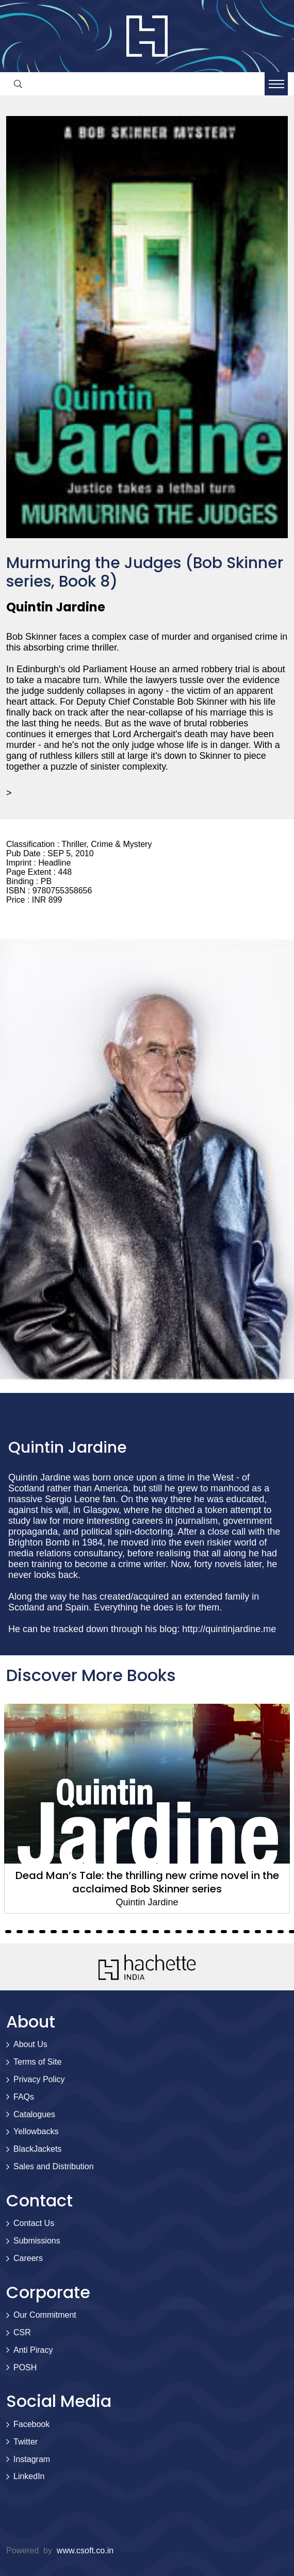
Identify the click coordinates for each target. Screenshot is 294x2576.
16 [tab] (42, 1931)
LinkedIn (29, 2476)
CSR (22, 2332)
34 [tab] (246, 1931)
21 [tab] (99, 1931)
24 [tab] (133, 1931)
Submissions (36, 2240)
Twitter (25, 2441)
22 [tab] (110, 1931)
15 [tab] (31, 1931)
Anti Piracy (33, 2350)
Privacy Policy (39, 2079)
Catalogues (34, 2114)
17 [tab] (54, 1931)
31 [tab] (212, 1931)
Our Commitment (44, 2315)
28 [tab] (178, 1931)
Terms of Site (37, 2061)
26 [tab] (156, 1931)
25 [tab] (144, 1931)
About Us (30, 2044)
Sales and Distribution (53, 2166)
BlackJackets (37, 2149)
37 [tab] (280, 1931)
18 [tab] (65, 1931)
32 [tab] (224, 1931)
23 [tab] (122, 1931)
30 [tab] (201, 1931)
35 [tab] (258, 1931)
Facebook (31, 2424)
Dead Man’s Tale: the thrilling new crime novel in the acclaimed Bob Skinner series (147, 1882)
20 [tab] (88, 1931)
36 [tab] (269, 1931)
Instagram (31, 2459)
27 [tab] (167, 1931)
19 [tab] (76, 1931)
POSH (25, 2367)
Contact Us (33, 2223)
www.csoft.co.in (85, 2550)
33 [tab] (235, 1931)
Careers (28, 2258)
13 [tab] (8, 1931)
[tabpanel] (147, 1809)
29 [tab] (190, 1931)
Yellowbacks (35, 2131)
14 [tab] (20, 1931)
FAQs (23, 2096)
